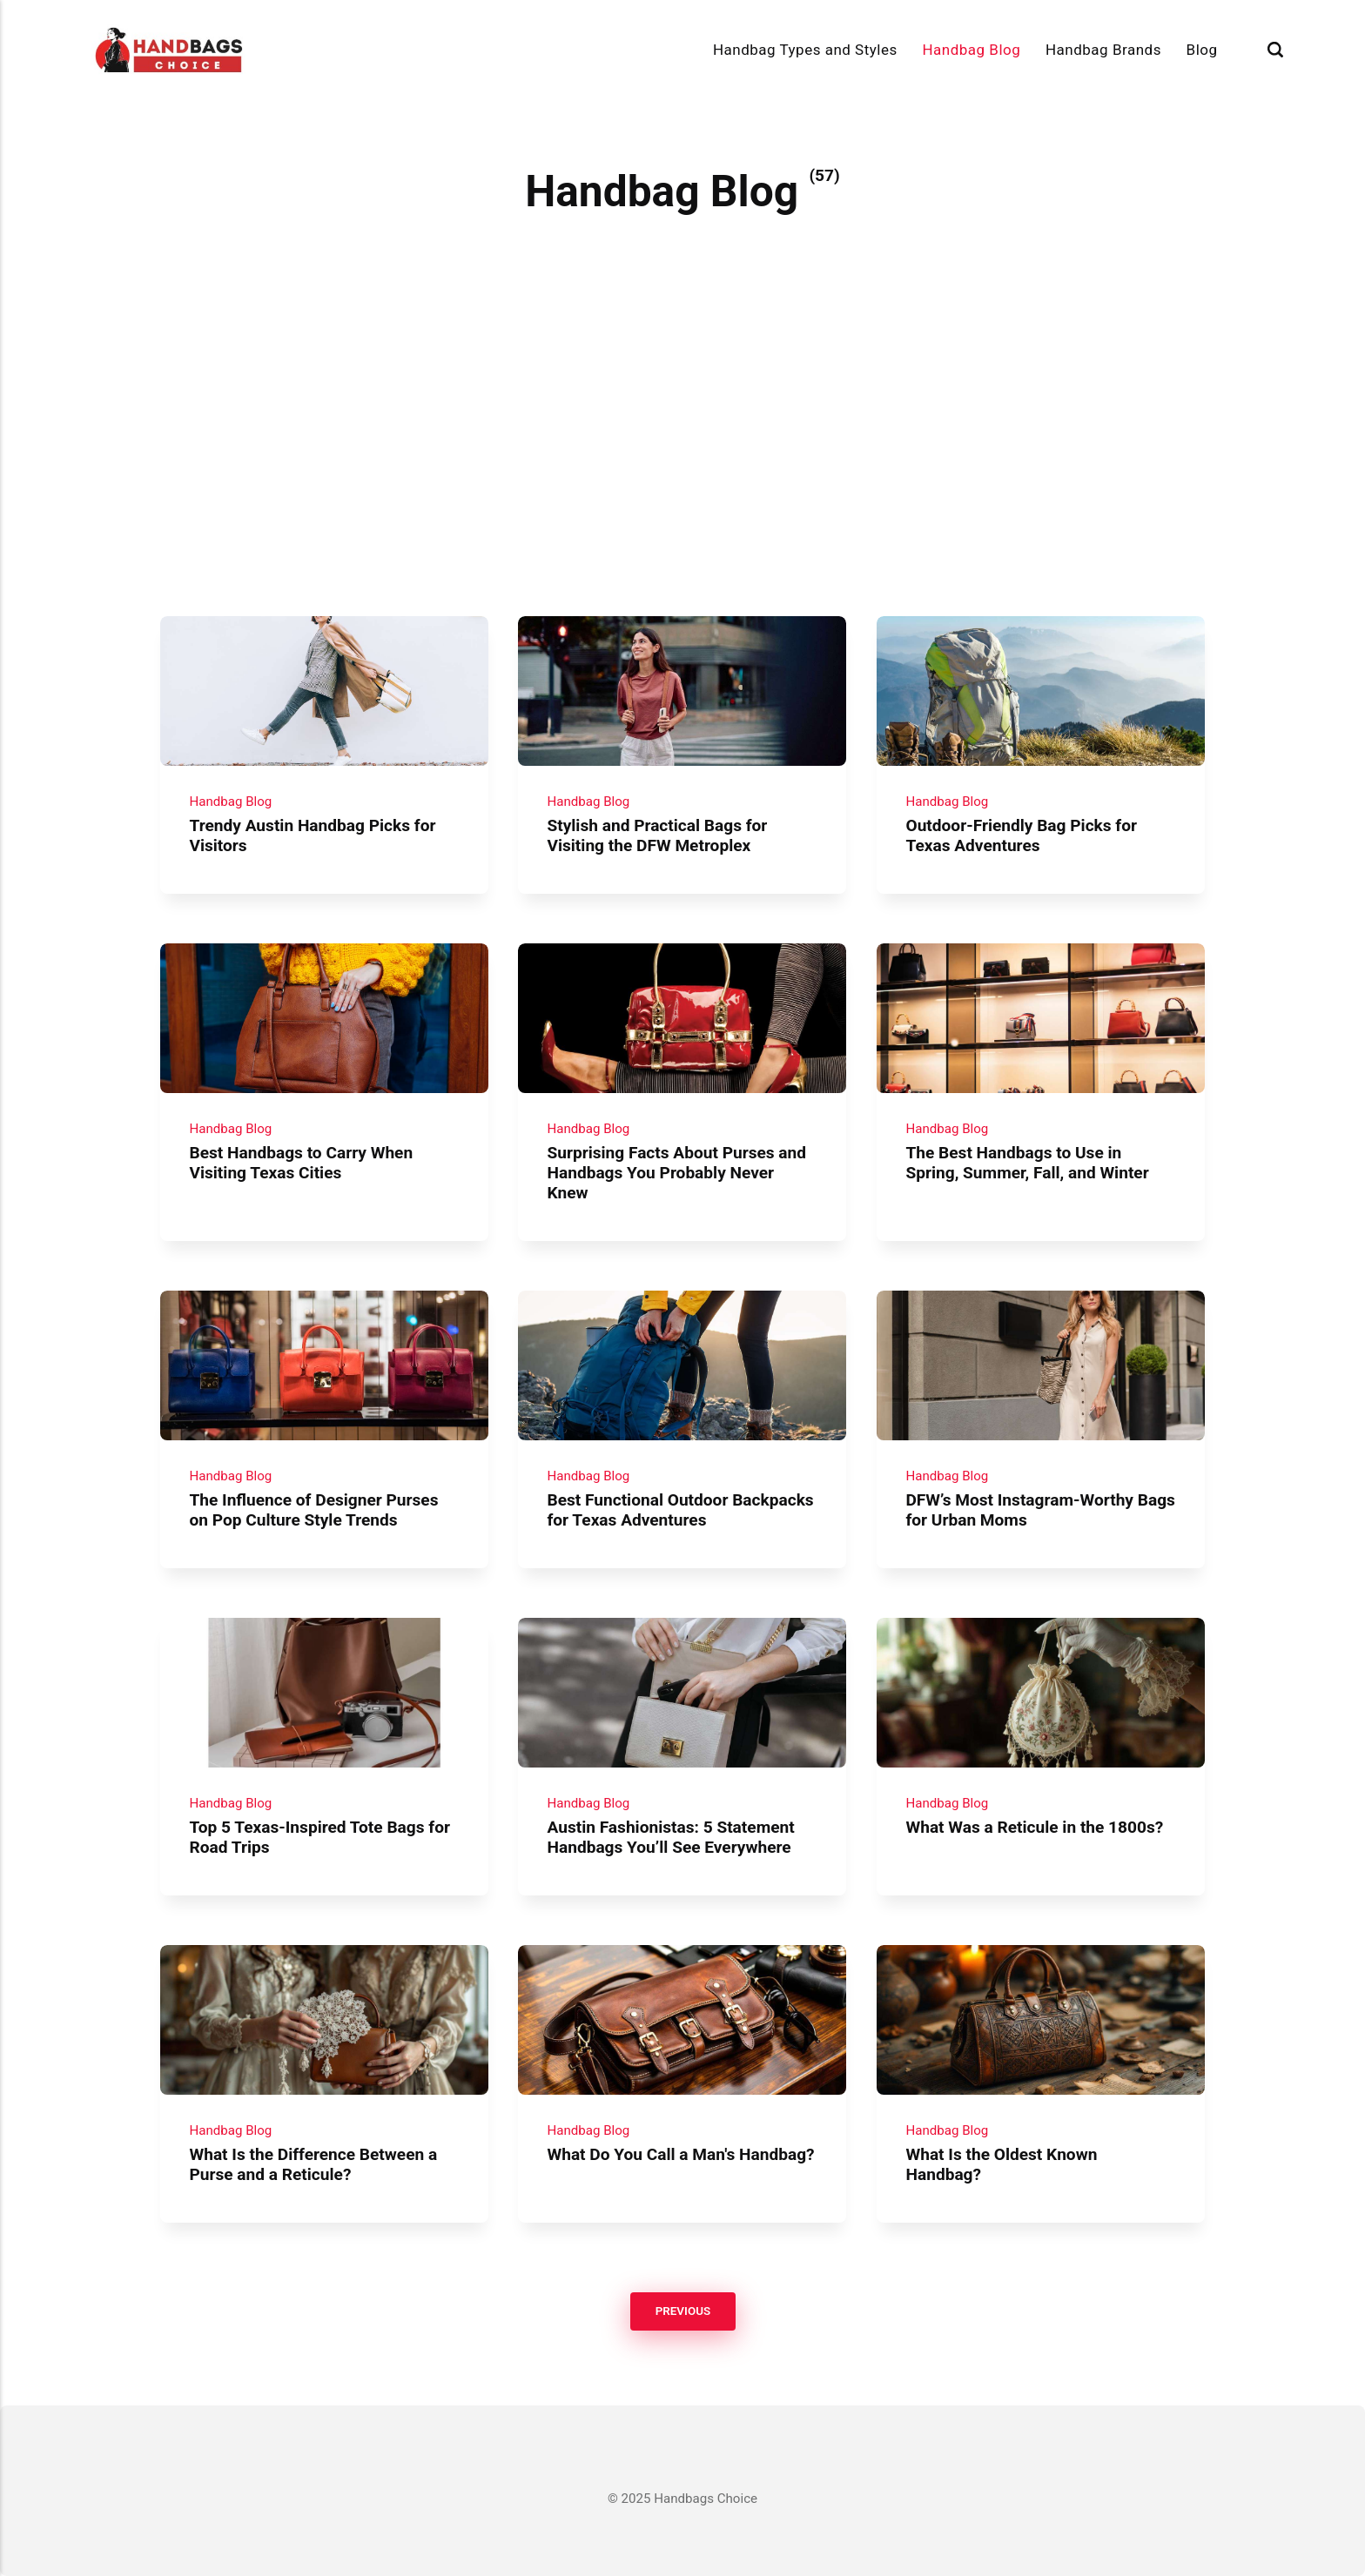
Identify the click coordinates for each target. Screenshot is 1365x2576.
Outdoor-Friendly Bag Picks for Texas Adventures (1021, 835)
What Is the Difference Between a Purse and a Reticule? (313, 2163)
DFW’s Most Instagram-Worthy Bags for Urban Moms (1039, 1510)
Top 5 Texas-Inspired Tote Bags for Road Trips (319, 1836)
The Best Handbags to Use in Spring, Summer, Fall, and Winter (1026, 1163)
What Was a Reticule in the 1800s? (1034, 1826)
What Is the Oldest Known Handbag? (1001, 2163)
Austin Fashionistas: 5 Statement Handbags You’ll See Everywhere (671, 1836)
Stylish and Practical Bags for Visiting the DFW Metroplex (658, 835)
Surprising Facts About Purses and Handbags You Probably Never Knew (677, 1173)
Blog (1202, 49)
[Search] (1275, 50)
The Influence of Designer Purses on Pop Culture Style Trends (313, 1510)
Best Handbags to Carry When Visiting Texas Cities (301, 1163)
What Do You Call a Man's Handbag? (681, 2153)
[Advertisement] (682, 485)
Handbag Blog (971, 49)
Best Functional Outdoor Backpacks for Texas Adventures (681, 1510)
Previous (682, 2311)
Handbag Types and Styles (805, 49)
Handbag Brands (1103, 49)
